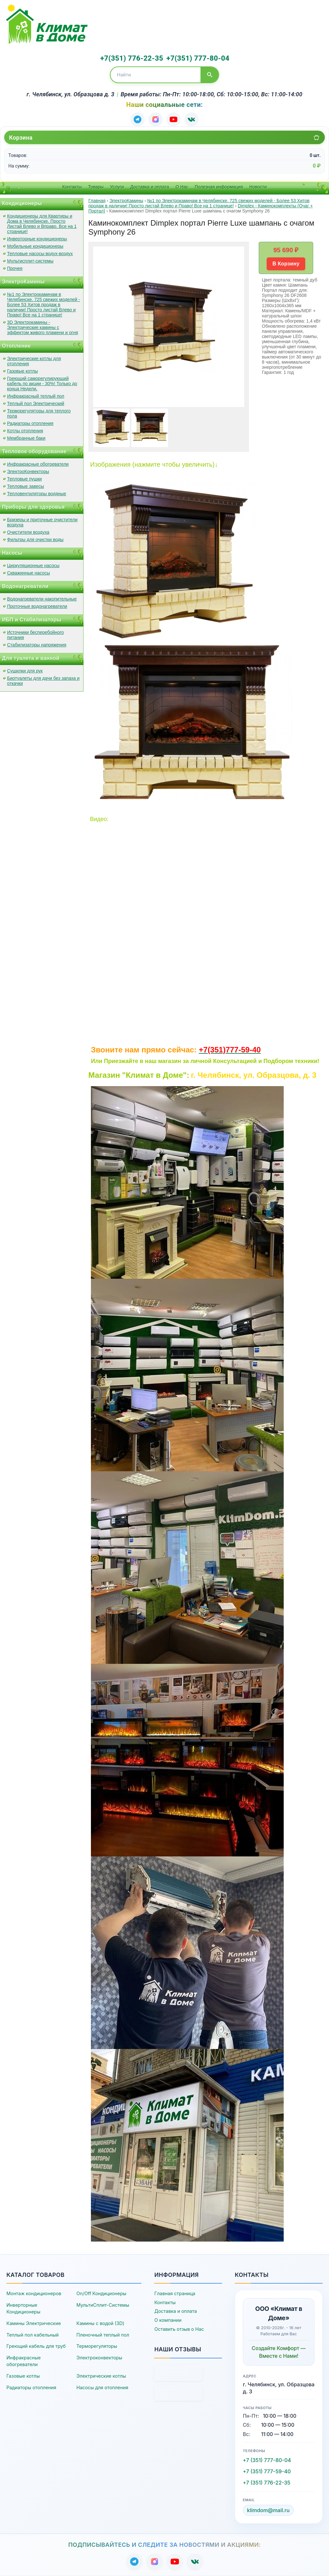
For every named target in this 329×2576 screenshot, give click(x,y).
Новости (258, 186)
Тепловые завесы (25, 486)
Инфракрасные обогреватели (38, 464)
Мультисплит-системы (30, 261)
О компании (167, 2320)
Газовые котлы (22, 371)
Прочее (14, 268)
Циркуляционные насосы (33, 565)
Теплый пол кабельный (32, 2335)
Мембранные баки (26, 438)
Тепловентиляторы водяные (36, 493)
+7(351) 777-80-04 (197, 58)
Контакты (72, 186)
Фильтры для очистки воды (35, 539)
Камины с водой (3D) (100, 2323)
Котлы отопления (25, 430)
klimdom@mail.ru (268, 2510)
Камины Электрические (33, 2323)
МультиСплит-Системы (102, 2305)
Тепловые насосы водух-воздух (40, 253)
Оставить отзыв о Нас (179, 2329)
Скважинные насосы (28, 572)
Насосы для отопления (102, 2387)
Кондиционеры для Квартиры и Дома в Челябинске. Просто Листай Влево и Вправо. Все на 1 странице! (41, 223)
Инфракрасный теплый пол (35, 396)
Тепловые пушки (24, 478)
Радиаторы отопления (30, 423)
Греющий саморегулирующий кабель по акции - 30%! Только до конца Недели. (42, 383)
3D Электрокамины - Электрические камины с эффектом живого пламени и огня (42, 327)
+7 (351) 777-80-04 (267, 2460)
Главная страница (174, 2293)
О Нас (181, 186)
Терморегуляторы (96, 2346)
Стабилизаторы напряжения (36, 644)
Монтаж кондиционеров (33, 2293)
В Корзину (285, 263)
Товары (95, 186)
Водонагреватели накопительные (42, 598)
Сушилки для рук (25, 670)
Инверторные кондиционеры (37, 238)
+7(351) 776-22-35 (131, 58)
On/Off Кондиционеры (101, 2293)
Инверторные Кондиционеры (23, 2308)
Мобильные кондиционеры (35, 246)
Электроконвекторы (99, 2357)
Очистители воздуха (28, 532)
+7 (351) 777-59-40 (267, 2471)
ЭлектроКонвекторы (28, 471)
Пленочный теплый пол (102, 2335)
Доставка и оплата (149, 186)
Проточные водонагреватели (37, 606)
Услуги (117, 186)
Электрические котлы (101, 2376)
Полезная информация (219, 186)
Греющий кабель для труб (36, 2346)
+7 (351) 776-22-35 (266, 2482)
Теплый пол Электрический (35, 403)
